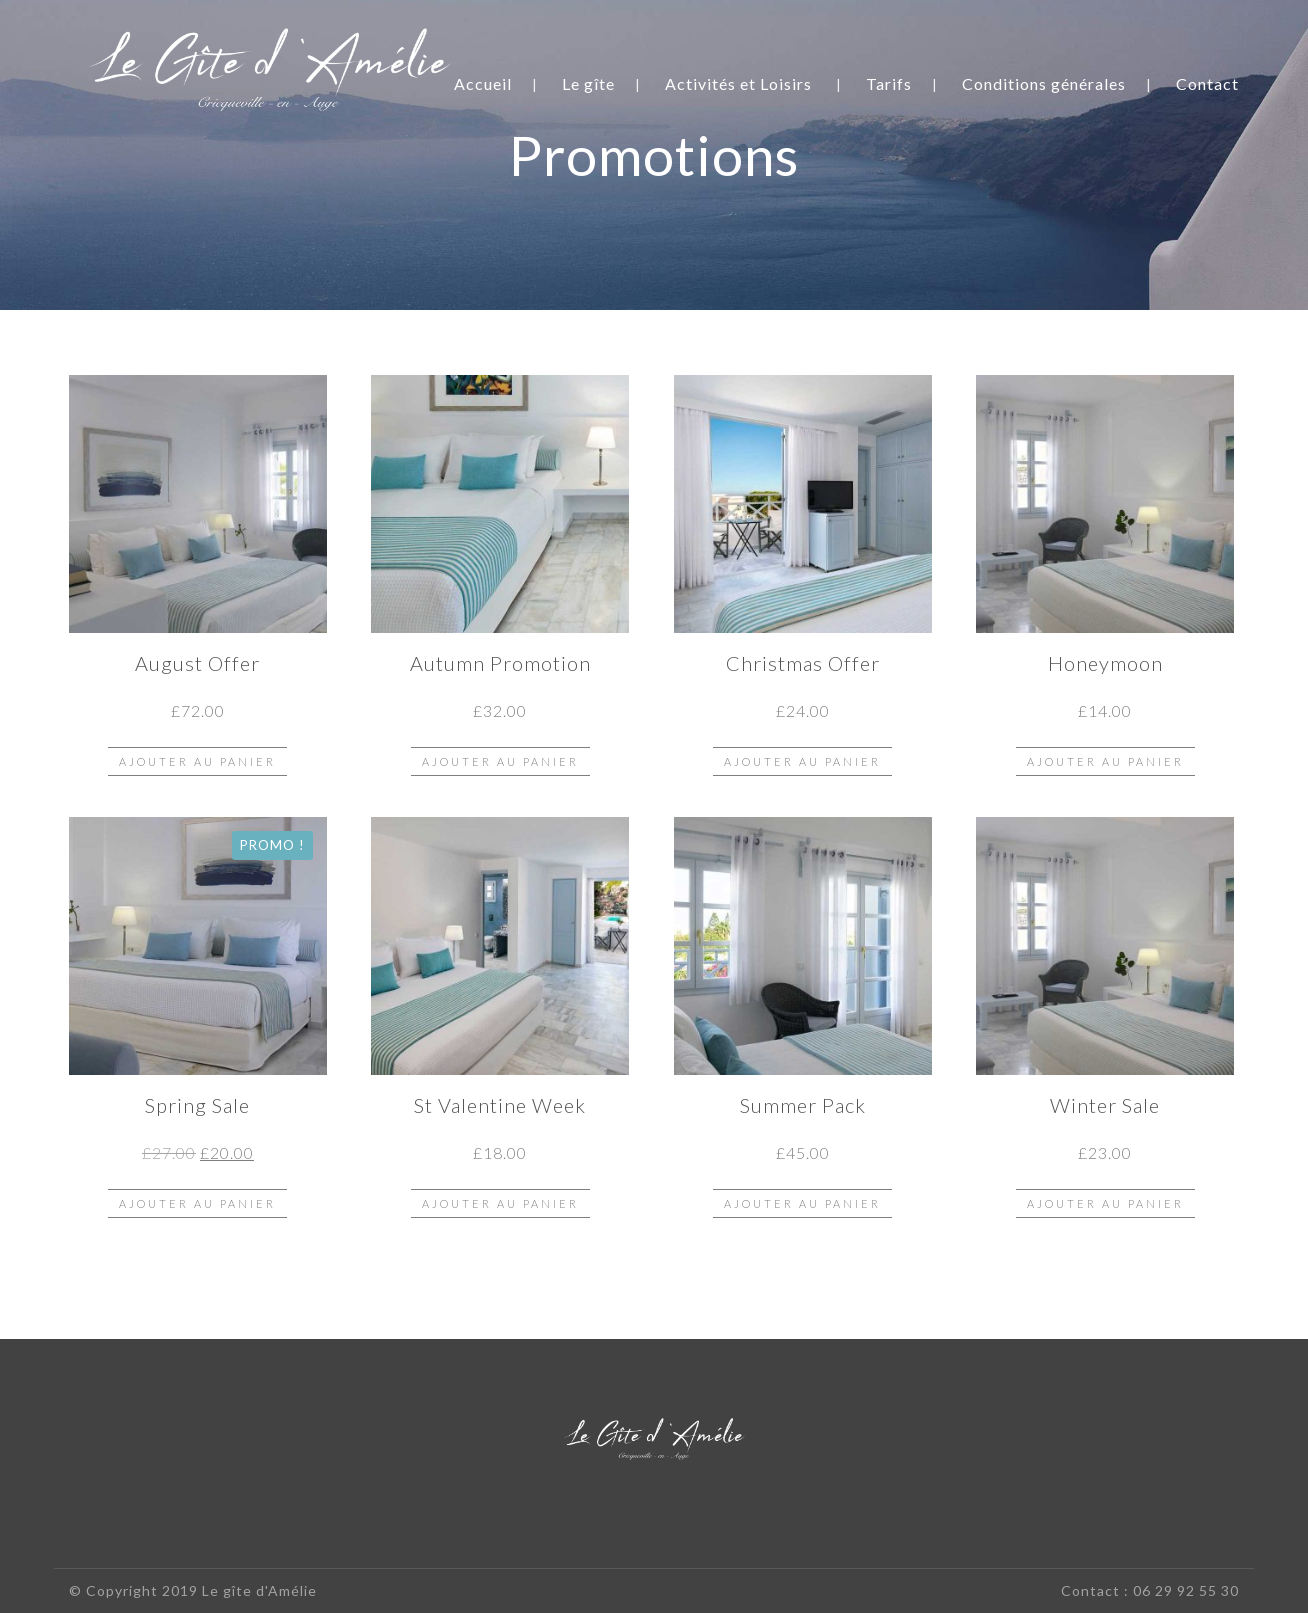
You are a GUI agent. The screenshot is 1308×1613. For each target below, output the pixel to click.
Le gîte (588, 83)
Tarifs (889, 83)
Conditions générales (1044, 83)
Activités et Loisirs (738, 83)
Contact (1207, 83)
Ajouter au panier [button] (197, 761)
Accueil (483, 83)
